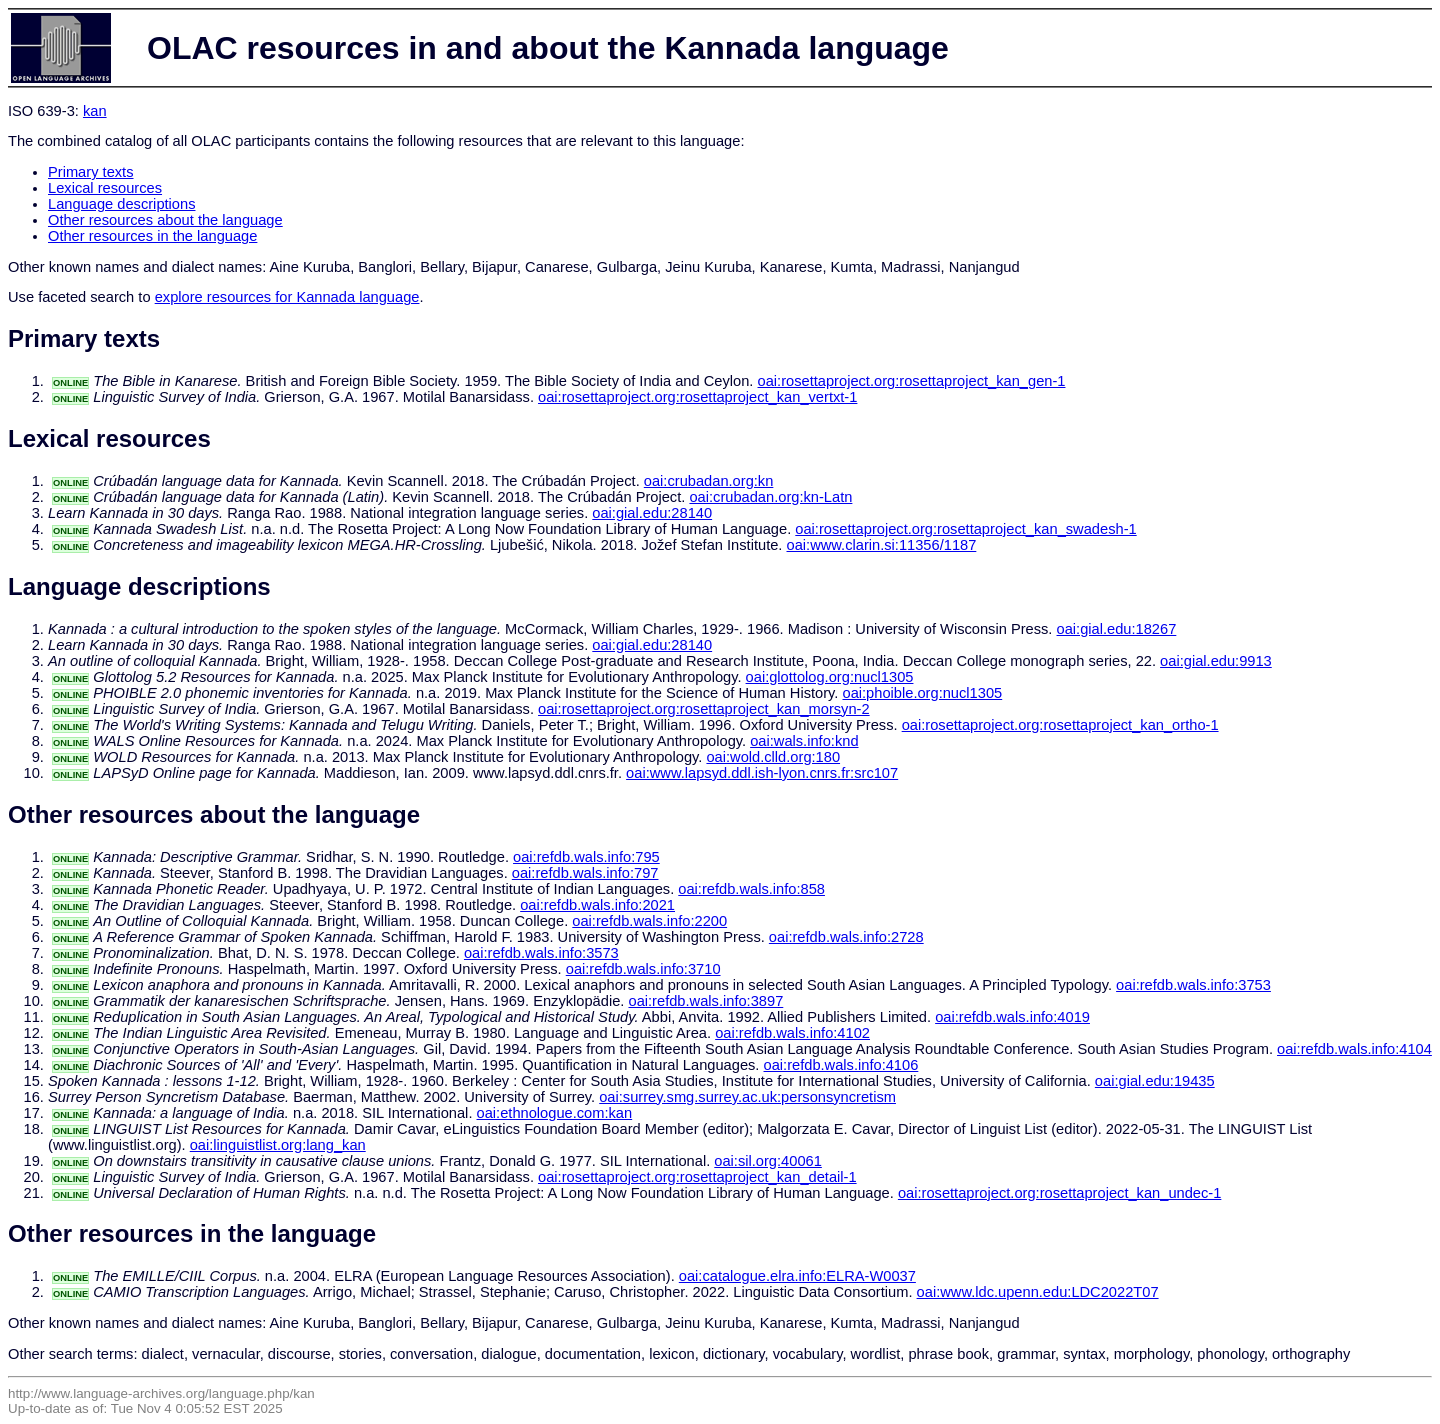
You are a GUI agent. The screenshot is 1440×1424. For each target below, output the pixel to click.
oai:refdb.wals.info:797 (585, 873)
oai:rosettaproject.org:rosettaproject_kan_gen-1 (912, 381)
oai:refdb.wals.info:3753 (1193, 985)
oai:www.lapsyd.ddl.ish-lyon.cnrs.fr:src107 (762, 773)
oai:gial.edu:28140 (652, 513)
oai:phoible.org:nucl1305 (922, 693)
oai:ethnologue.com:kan (555, 1113)
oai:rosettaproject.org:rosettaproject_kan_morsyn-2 (704, 709)
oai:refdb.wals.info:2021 (597, 905)
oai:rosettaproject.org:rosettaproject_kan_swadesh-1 (965, 529)
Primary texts (91, 172)
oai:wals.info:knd (804, 741)
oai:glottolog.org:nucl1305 (830, 677)
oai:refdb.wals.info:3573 (541, 953)
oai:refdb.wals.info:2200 (649, 921)
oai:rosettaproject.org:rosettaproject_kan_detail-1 (697, 1177)
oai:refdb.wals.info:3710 (643, 969)
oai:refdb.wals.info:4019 (1012, 1017)
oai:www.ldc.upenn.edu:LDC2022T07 (1038, 1292)
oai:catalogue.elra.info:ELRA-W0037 (797, 1276)
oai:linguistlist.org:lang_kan (278, 1145)
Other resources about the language (165, 220)
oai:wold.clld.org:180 (773, 757)
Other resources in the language (152, 236)
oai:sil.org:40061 (768, 1161)
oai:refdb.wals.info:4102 (792, 1033)
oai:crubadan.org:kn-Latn (770, 497)
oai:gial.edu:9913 (1216, 661)
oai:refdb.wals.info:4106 (841, 1065)
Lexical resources (105, 188)
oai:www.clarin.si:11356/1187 (882, 545)
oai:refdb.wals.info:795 (586, 857)
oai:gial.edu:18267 (1117, 629)
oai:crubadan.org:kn (709, 481)
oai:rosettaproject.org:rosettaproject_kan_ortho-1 (1060, 725)
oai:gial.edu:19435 (1155, 1081)
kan (95, 111)
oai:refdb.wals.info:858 (751, 889)
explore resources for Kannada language (287, 297)
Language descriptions (122, 204)
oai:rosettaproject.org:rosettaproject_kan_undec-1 (1059, 1193)
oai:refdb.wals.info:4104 (1354, 1049)
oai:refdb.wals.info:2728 (846, 937)
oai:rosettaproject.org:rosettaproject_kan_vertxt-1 (697, 397)
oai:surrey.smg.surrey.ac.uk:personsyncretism (747, 1097)
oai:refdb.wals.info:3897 (705, 1001)
